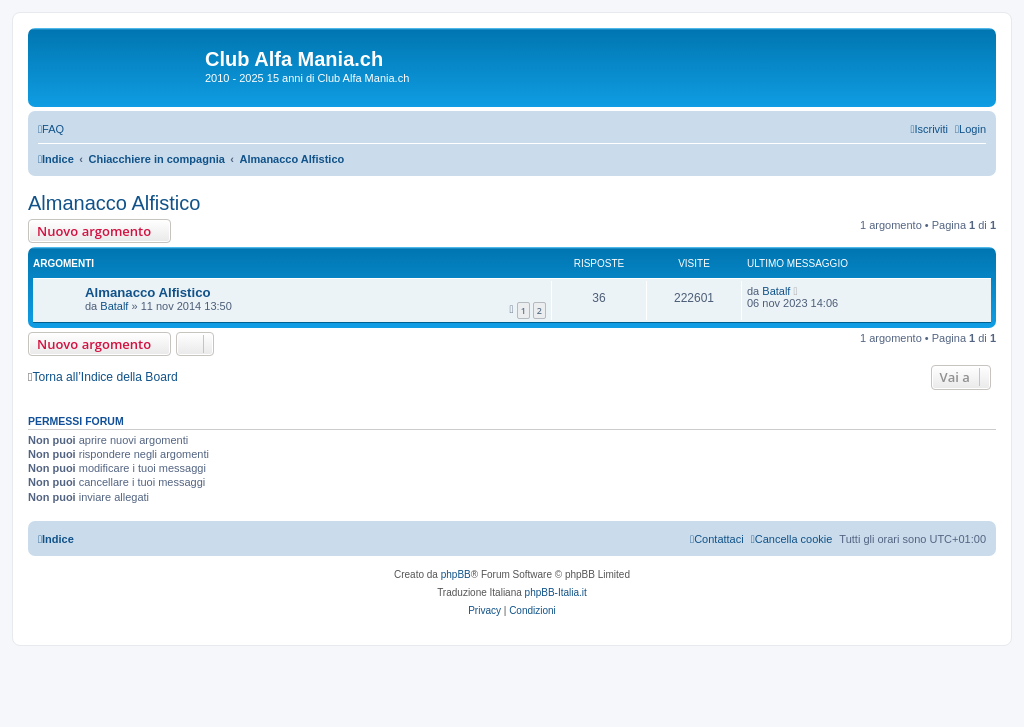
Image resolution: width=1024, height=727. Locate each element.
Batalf (114, 306)
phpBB (456, 574)
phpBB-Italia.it (556, 592)
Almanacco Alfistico (114, 203)
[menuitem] (51, 129)
